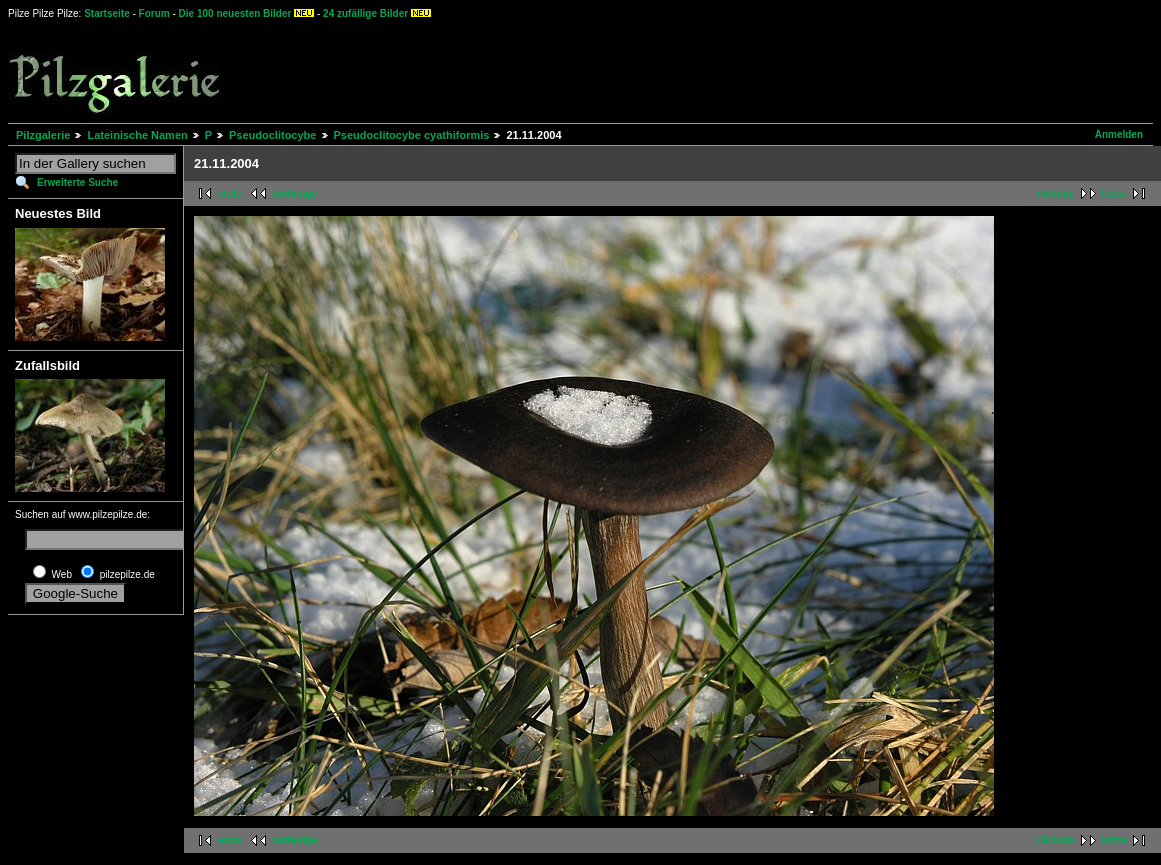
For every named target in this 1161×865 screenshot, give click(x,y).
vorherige (295, 193)
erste (230, 193)
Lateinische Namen (137, 135)
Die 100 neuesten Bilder (235, 13)
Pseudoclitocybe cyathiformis (412, 135)
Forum (154, 13)
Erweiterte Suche (77, 182)
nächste (1056, 193)
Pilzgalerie (43, 135)
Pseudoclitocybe (272, 135)
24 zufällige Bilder (365, 13)
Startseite (107, 13)
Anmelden (1119, 134)
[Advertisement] (741, 70)
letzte (1114, 193)
